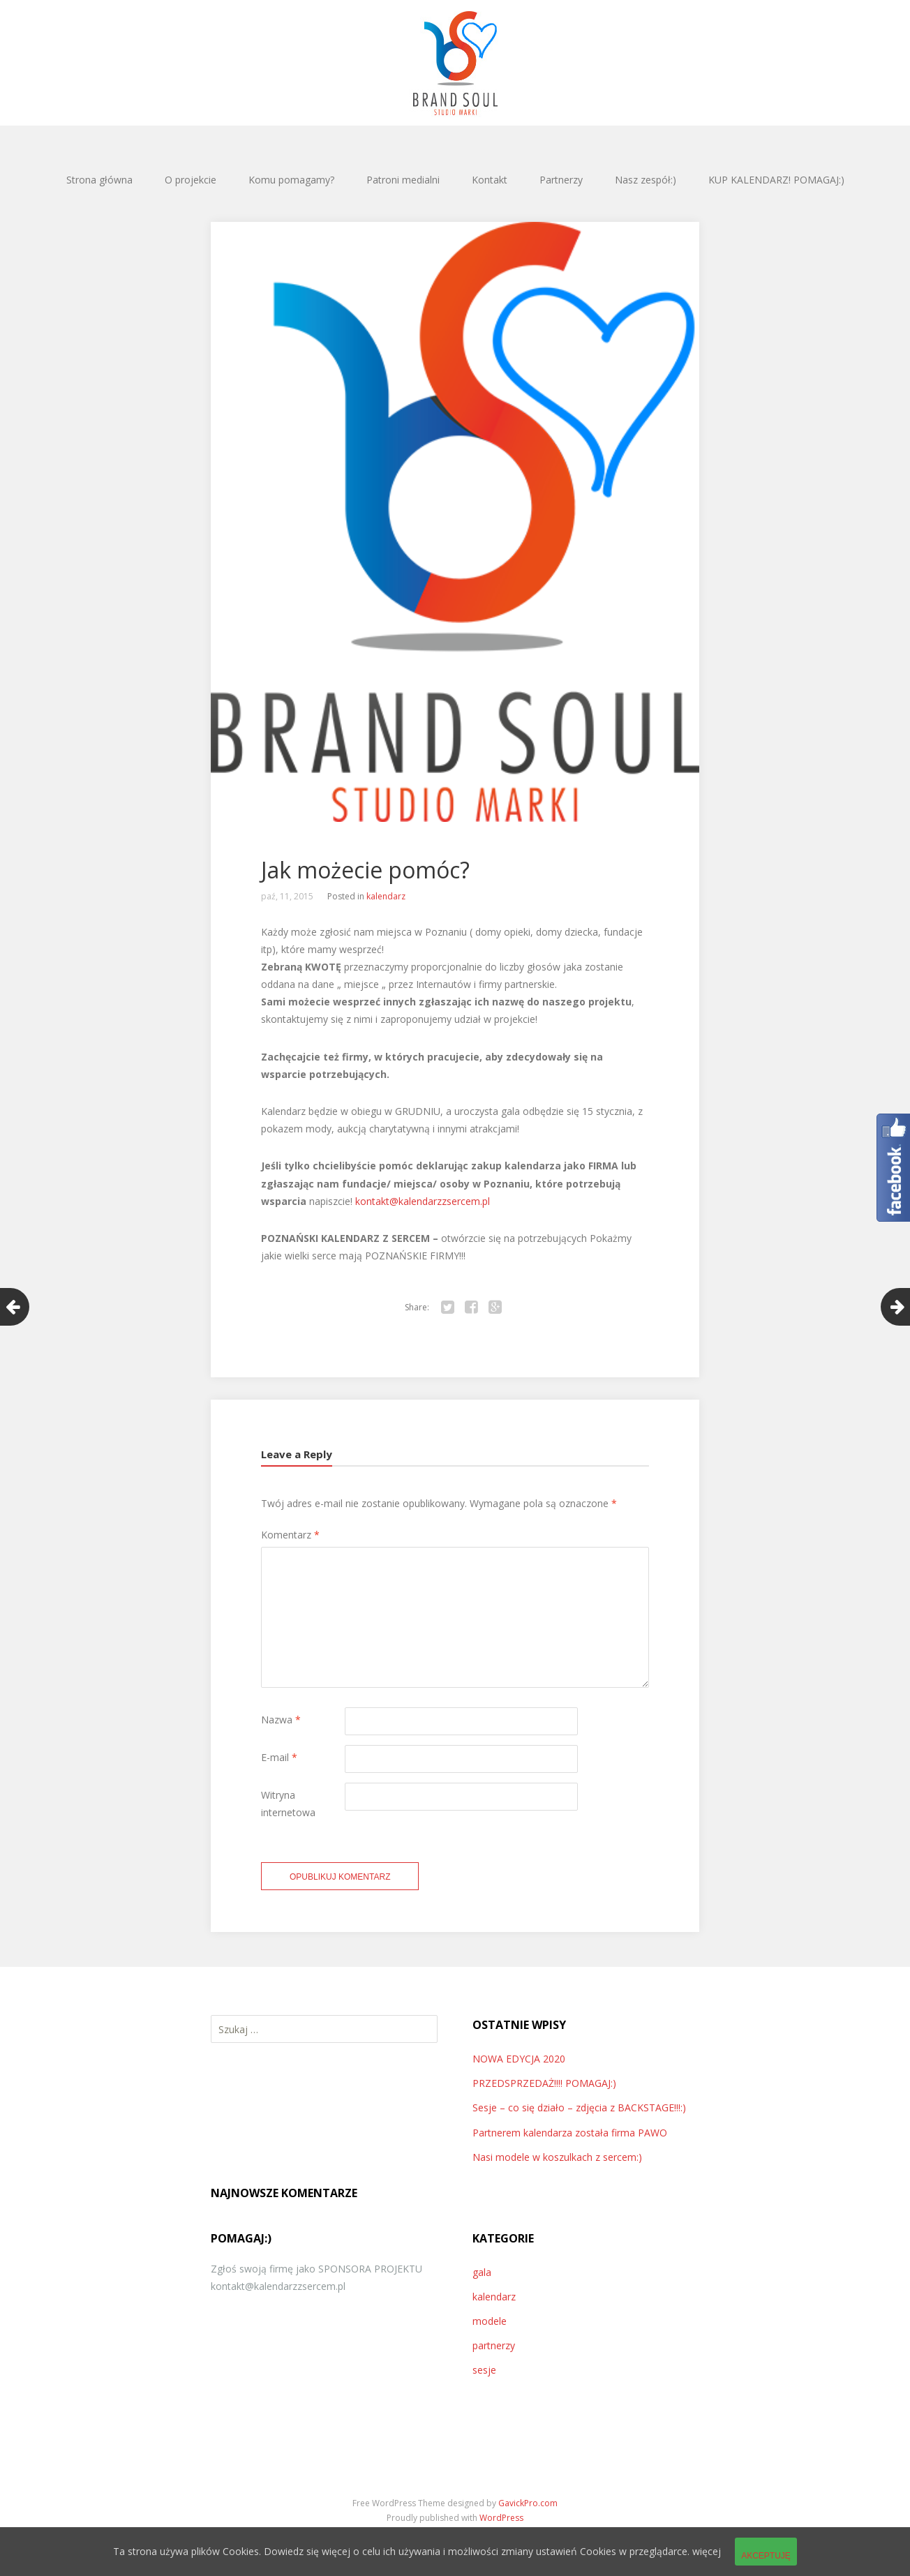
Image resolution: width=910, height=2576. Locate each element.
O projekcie (190, 179)
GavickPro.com (528, 2503)
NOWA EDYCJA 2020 (518, 2058)
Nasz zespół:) (645, 179)
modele (489, 2321)
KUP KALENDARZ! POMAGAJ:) (776, 179)
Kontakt (489, 179)
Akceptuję (766, 2556)
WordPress (501, 2518)
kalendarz (385, 896)
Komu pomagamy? (291, 179)
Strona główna (99, 179)
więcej (706, 2551)
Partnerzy (561, 179)
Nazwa (281, 1719)
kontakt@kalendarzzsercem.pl (421, 1201)
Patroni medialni (403, 179)
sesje (484, 2369)
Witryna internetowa (288, 1803)
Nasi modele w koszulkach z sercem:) (557, 2157)
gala (481, 2272)
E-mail (279, 1757)
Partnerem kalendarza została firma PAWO (569, 2132)
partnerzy (493, 2345)
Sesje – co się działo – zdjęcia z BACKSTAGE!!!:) (579, 2107)
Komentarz (290, 1534)
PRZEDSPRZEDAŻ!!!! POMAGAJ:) (544, 2083)
